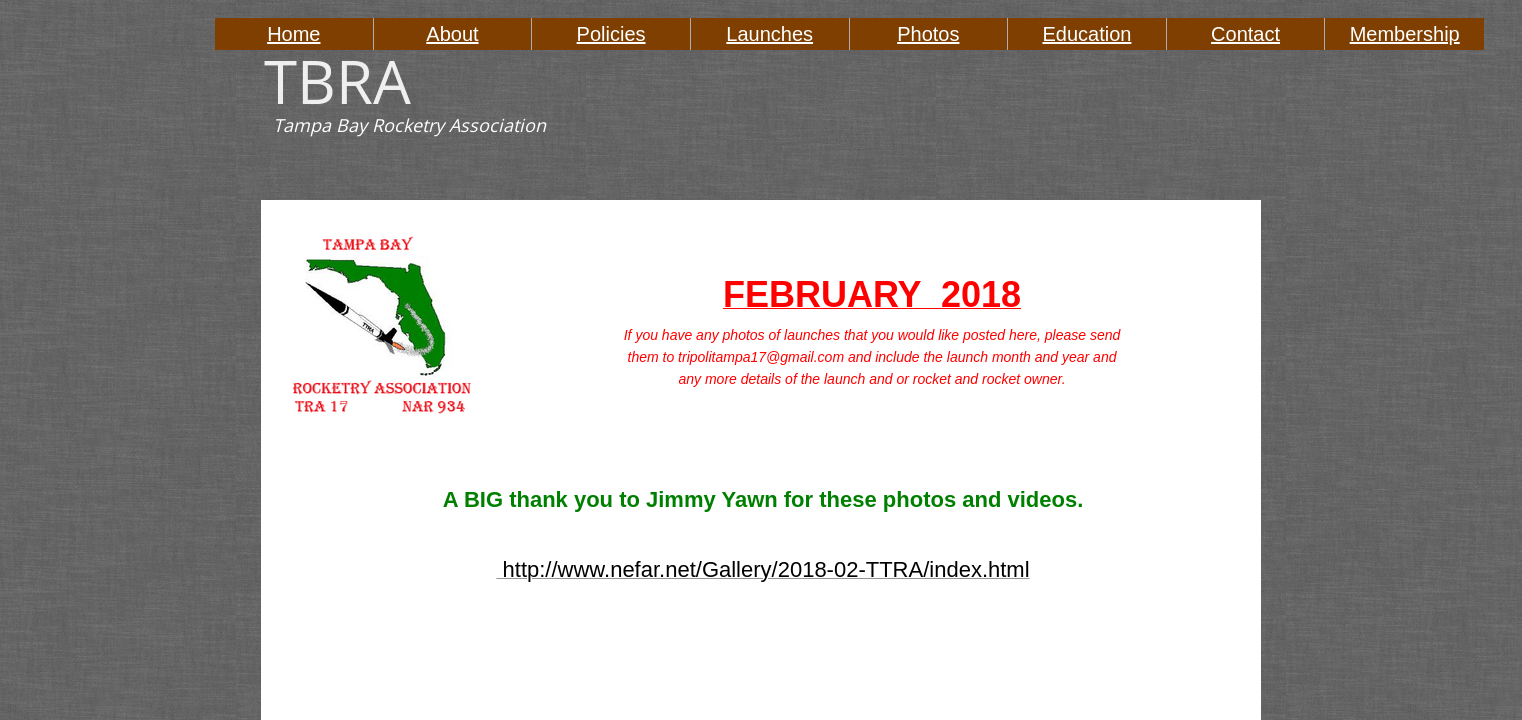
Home (293, 34)
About (452, 34)
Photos (928, 34)
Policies (611, 34)
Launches (769, 34)
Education (1086, 34)
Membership (1405, 34)
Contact (1245, 34)
